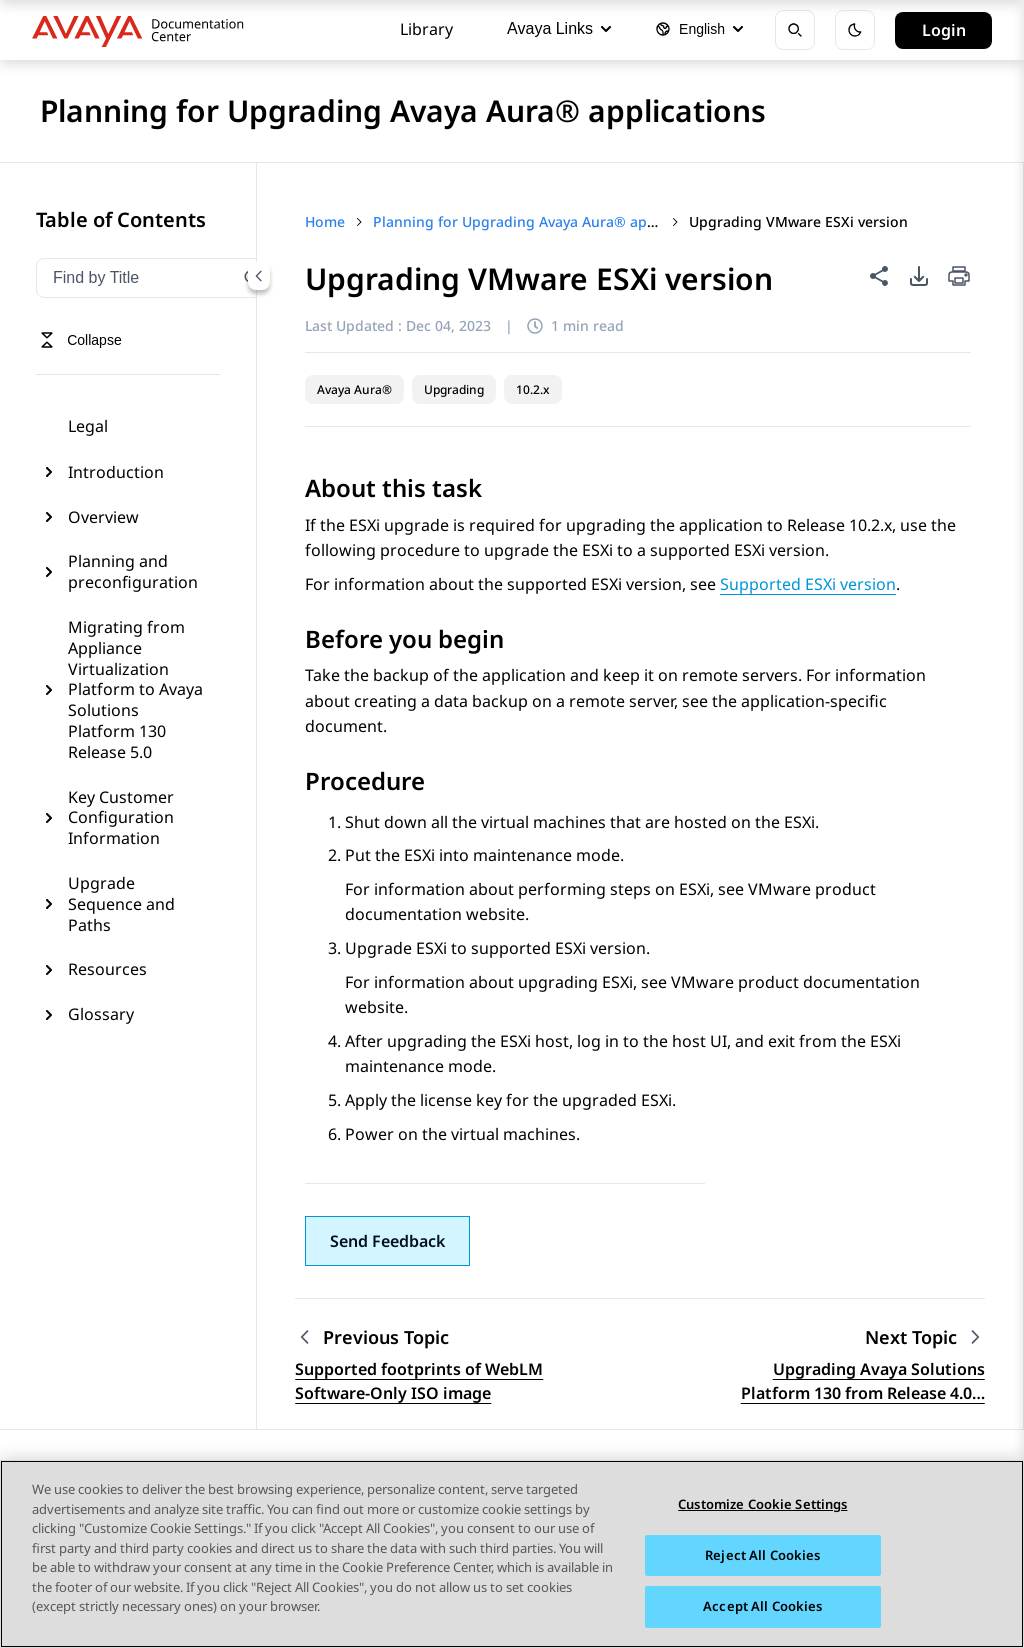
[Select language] (699, 30)
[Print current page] (959, 277)
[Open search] (795, 30)
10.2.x (533, 389)
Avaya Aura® (354, 389)
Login (944, 30)
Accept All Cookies (762, 1607)
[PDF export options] (919, 276)
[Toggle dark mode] (855, 30)
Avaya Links (559, 28)
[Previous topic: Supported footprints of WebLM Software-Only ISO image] (420, 1337)
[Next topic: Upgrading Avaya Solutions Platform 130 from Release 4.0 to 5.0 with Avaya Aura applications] (925, 1337)
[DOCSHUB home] (143, 30)
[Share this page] (879, 276)
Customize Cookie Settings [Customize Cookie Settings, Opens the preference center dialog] (762, 1505)
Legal (88, 426)
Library (426, 29)
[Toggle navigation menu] (80, 340)
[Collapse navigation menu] (259, 276)
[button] (387, 1241)
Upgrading (454, 389)
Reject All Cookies (762, 1555)
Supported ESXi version (808, 584)
